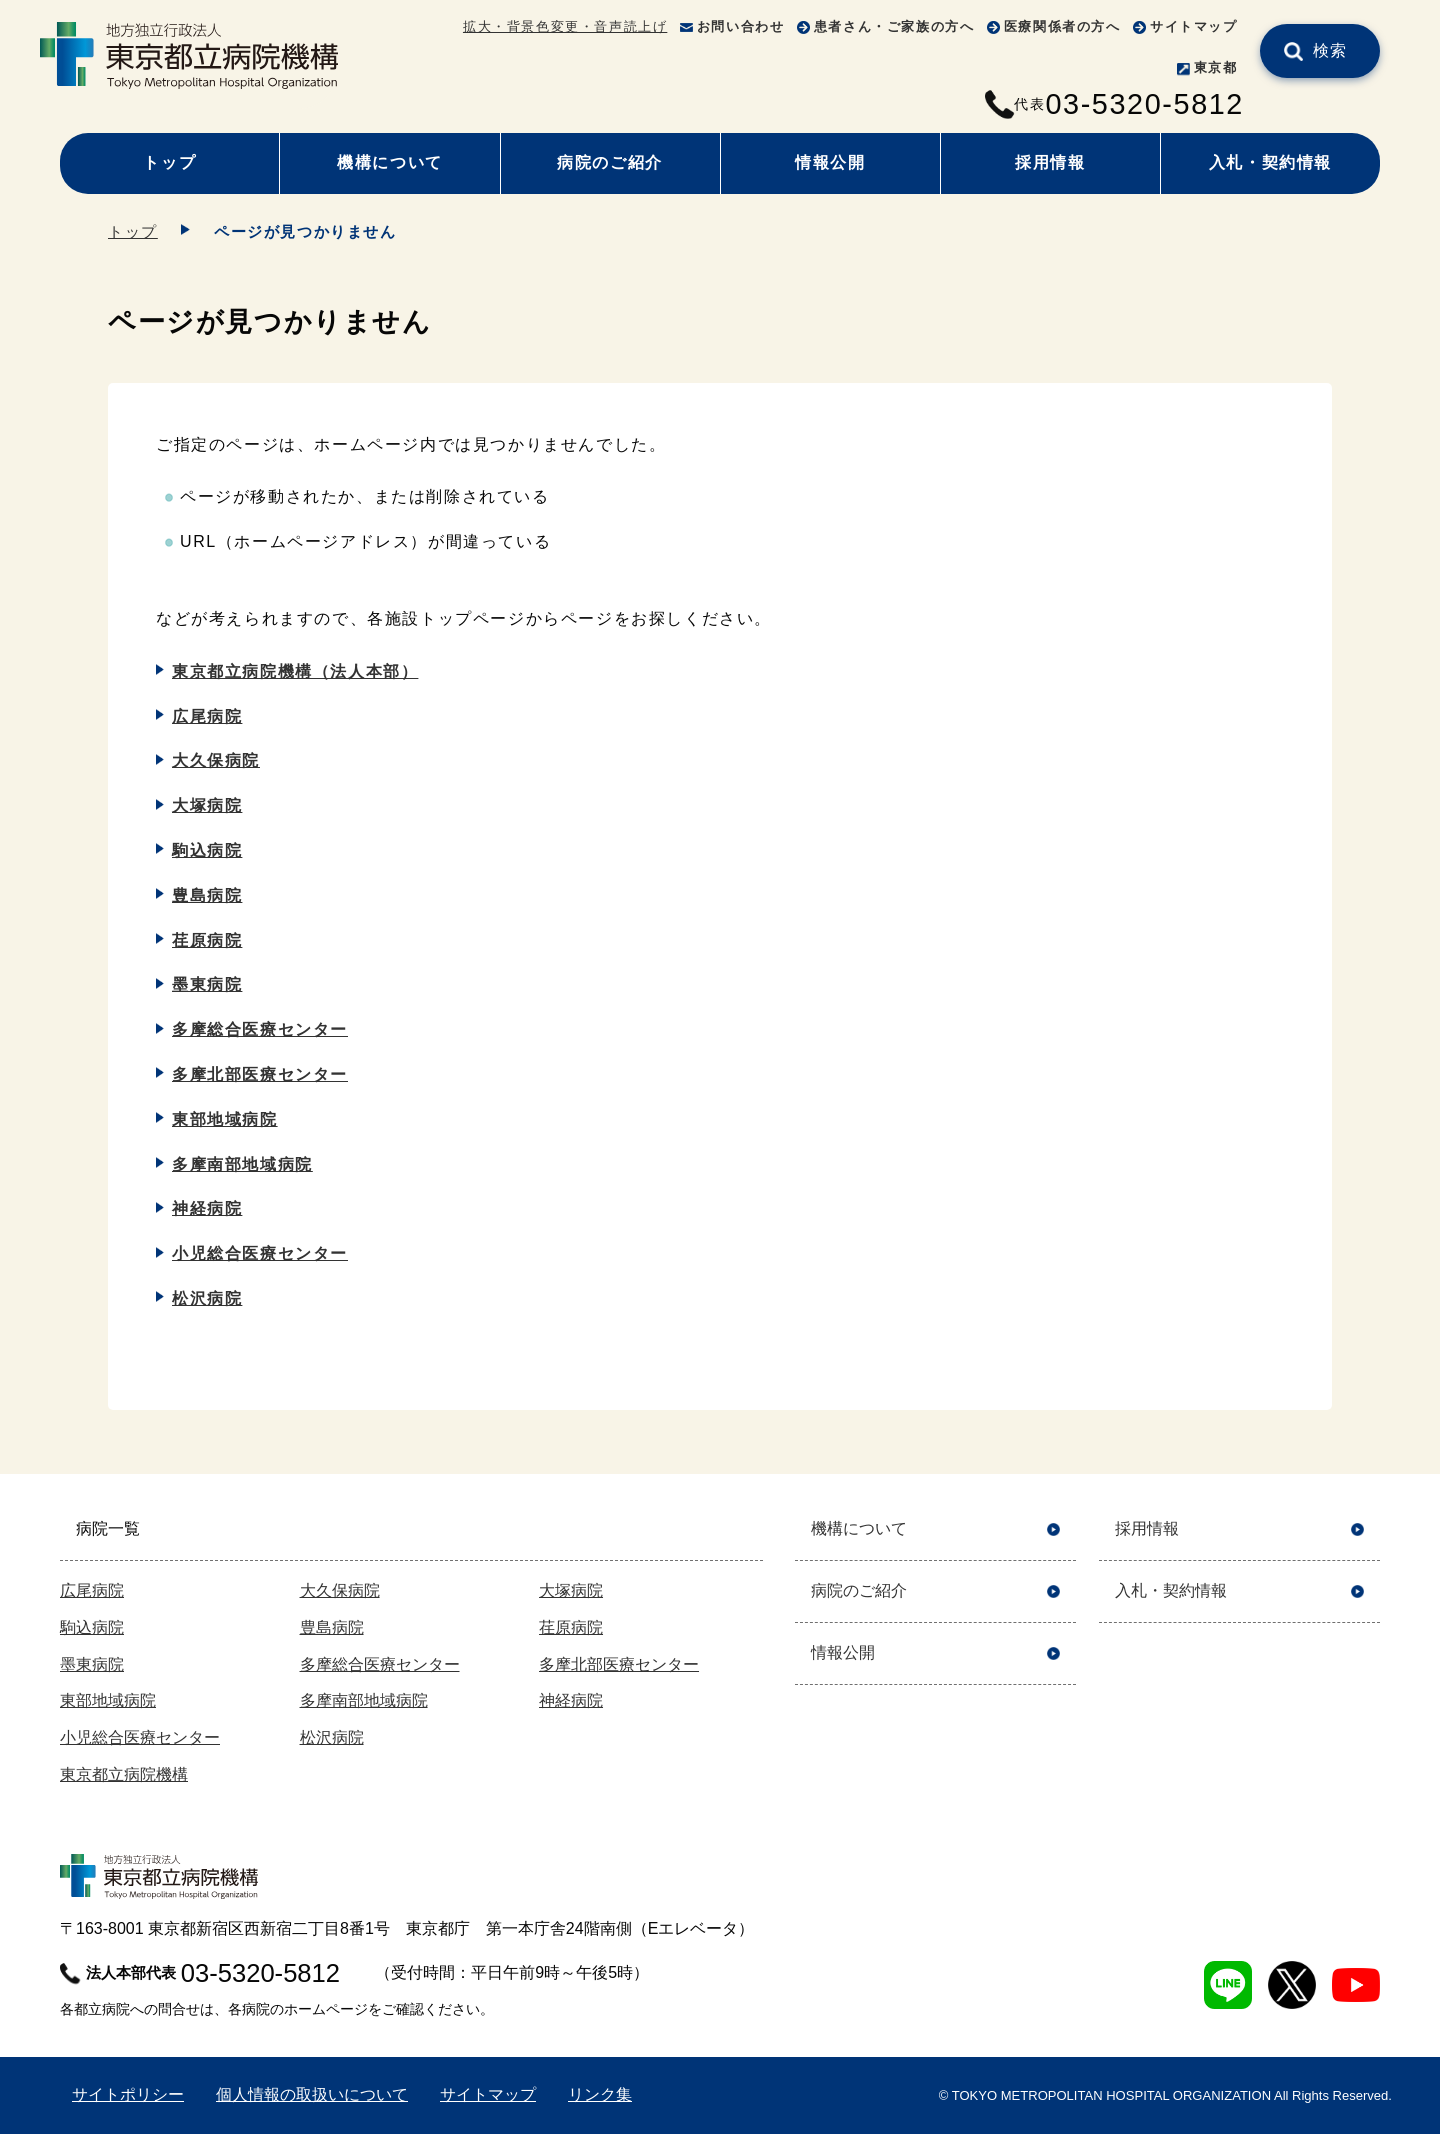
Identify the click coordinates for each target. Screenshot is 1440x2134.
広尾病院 (207, 716)
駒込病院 (207, 850)
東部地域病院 (225, 1119)
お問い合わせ (741, 26)
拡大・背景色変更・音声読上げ (565, 26)
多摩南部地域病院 (242, 1164)
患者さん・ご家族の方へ (894, 26)
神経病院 (207, 1208)
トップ (169, 162)
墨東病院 (207, 984)
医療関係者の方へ (1062, 26)
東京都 (1216, 67)
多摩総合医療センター (260, 1029)
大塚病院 (207, 805)
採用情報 (1050, 162)
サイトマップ (1194, 26)
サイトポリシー (128, 2094)
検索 (1330, 50)
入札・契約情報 (1270, 162)
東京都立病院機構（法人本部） (295, 671)
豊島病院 (207, 895)
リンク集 (600, 2094)
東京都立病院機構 (124, 1774)
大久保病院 (216, 760)
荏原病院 (207, 940)
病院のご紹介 (610, 162)
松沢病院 (207, 1298)
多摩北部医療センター (260, 1074)
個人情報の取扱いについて (312, 2094)
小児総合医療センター (260, 1253)
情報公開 (830, 162)
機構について (390, 162)
